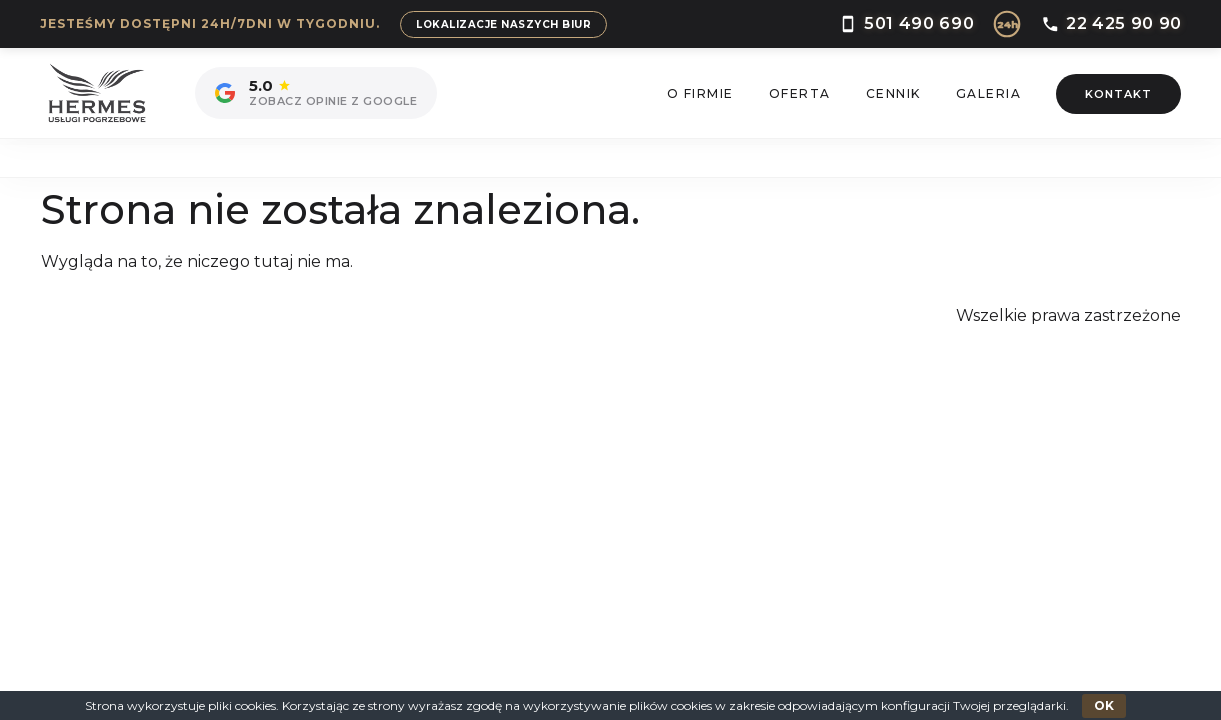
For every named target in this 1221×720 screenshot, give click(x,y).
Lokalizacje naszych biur (503, 24)
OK (1104, 705)
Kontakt (1118, 94)
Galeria (989, 93)
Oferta (800, 93)
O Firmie (700, 93)
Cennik (893, 93)
